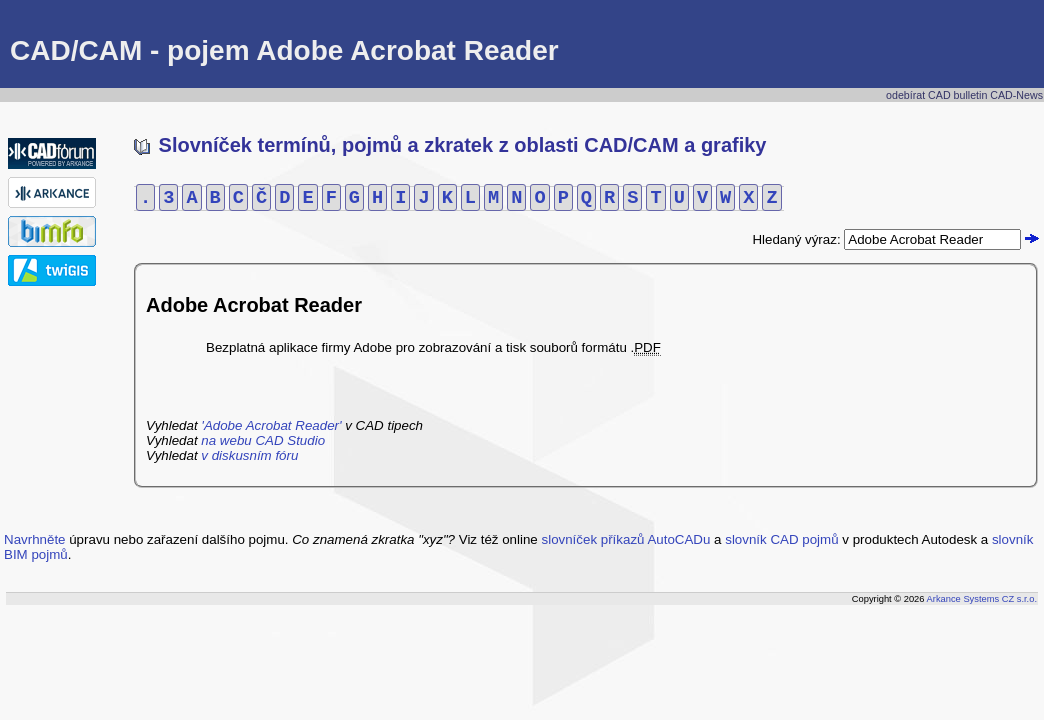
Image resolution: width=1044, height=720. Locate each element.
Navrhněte (35, 539)
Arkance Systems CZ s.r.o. (982, 599)
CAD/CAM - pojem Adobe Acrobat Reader (284, 50)
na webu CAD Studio (263, 440)
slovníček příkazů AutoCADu (626, 539)
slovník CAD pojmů (781, 539)
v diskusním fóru (249, 455)
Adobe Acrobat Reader (254, 305)
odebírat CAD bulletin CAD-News (964, 95)
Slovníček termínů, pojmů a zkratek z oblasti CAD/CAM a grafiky (450, 145)
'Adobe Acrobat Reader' (271, 425)
